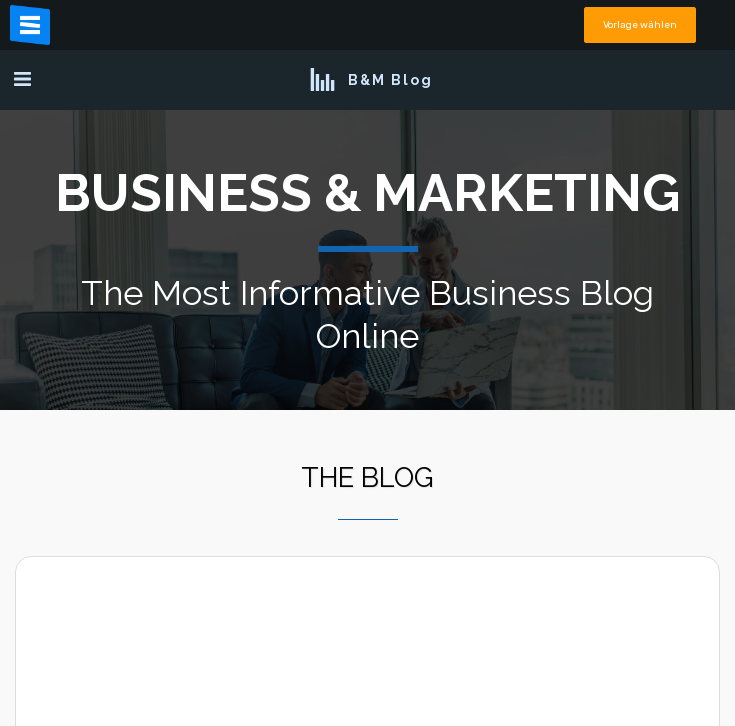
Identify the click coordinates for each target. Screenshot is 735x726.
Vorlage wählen (640, 24)
